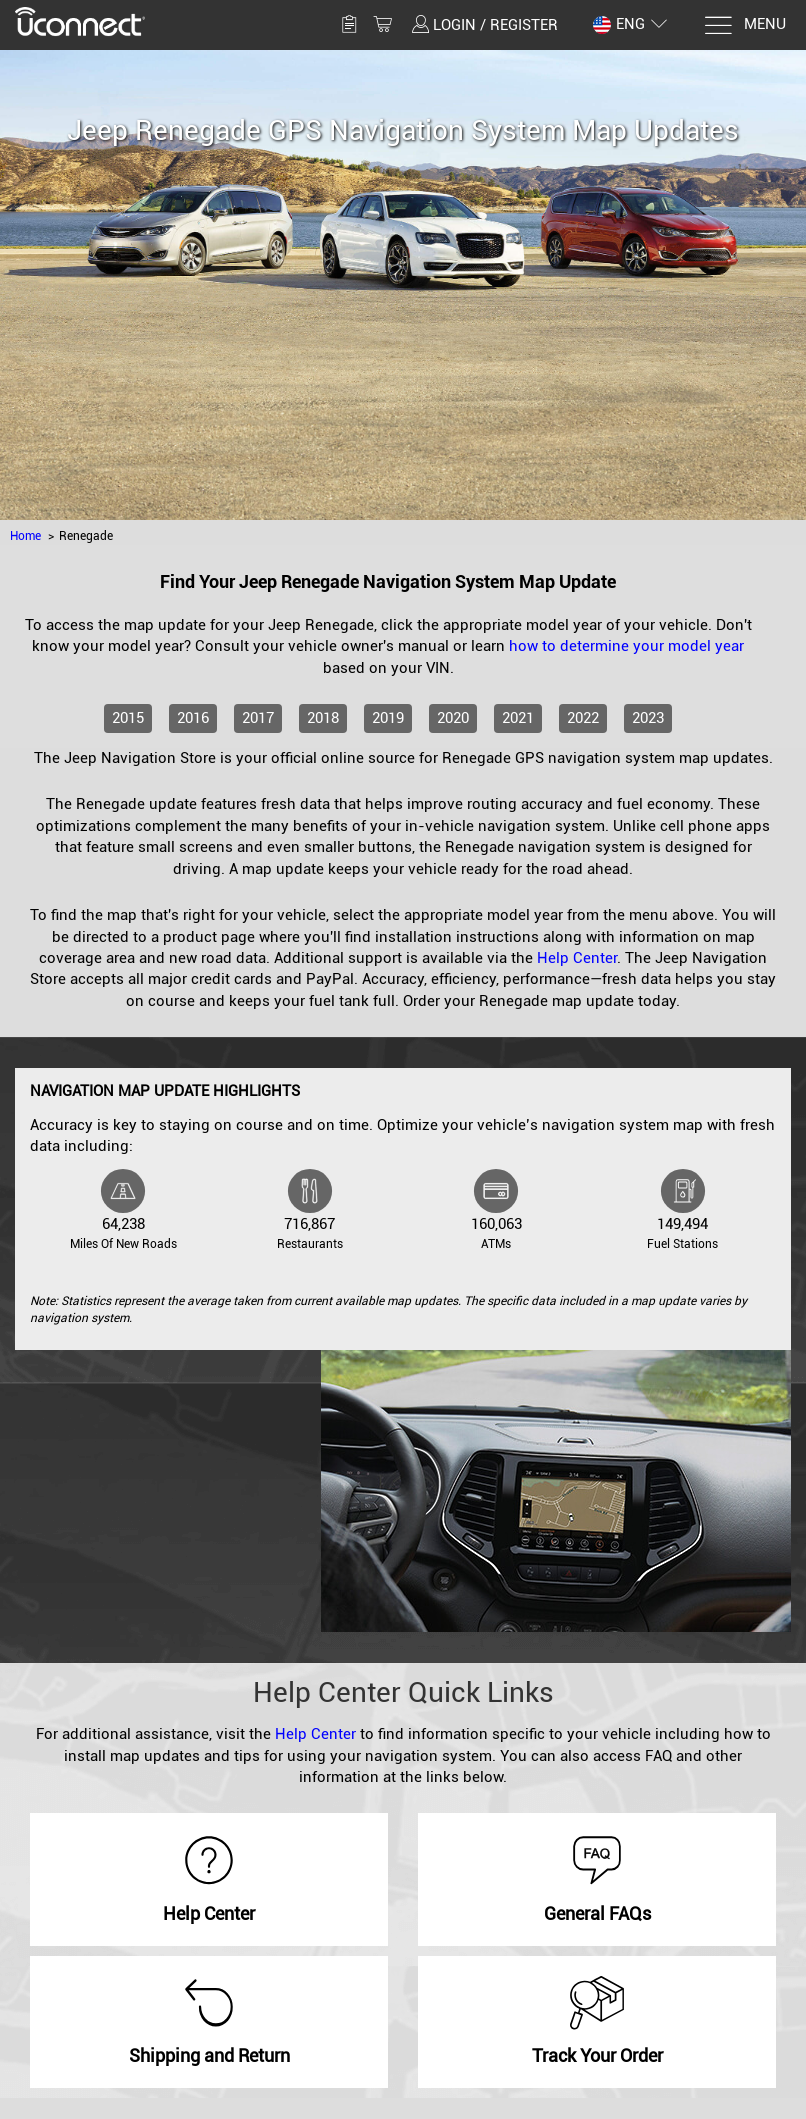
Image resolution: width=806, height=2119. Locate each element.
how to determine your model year (626, 646)
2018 (323, 718)
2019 (388, 718)
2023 (648, 718)
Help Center (577, 958)
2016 (193, 718)
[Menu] (744, 25)
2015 (128, 718)
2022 (583, 718)
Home (25, 536)
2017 (258, 718)
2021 (518, 718)
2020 (453, 718)
